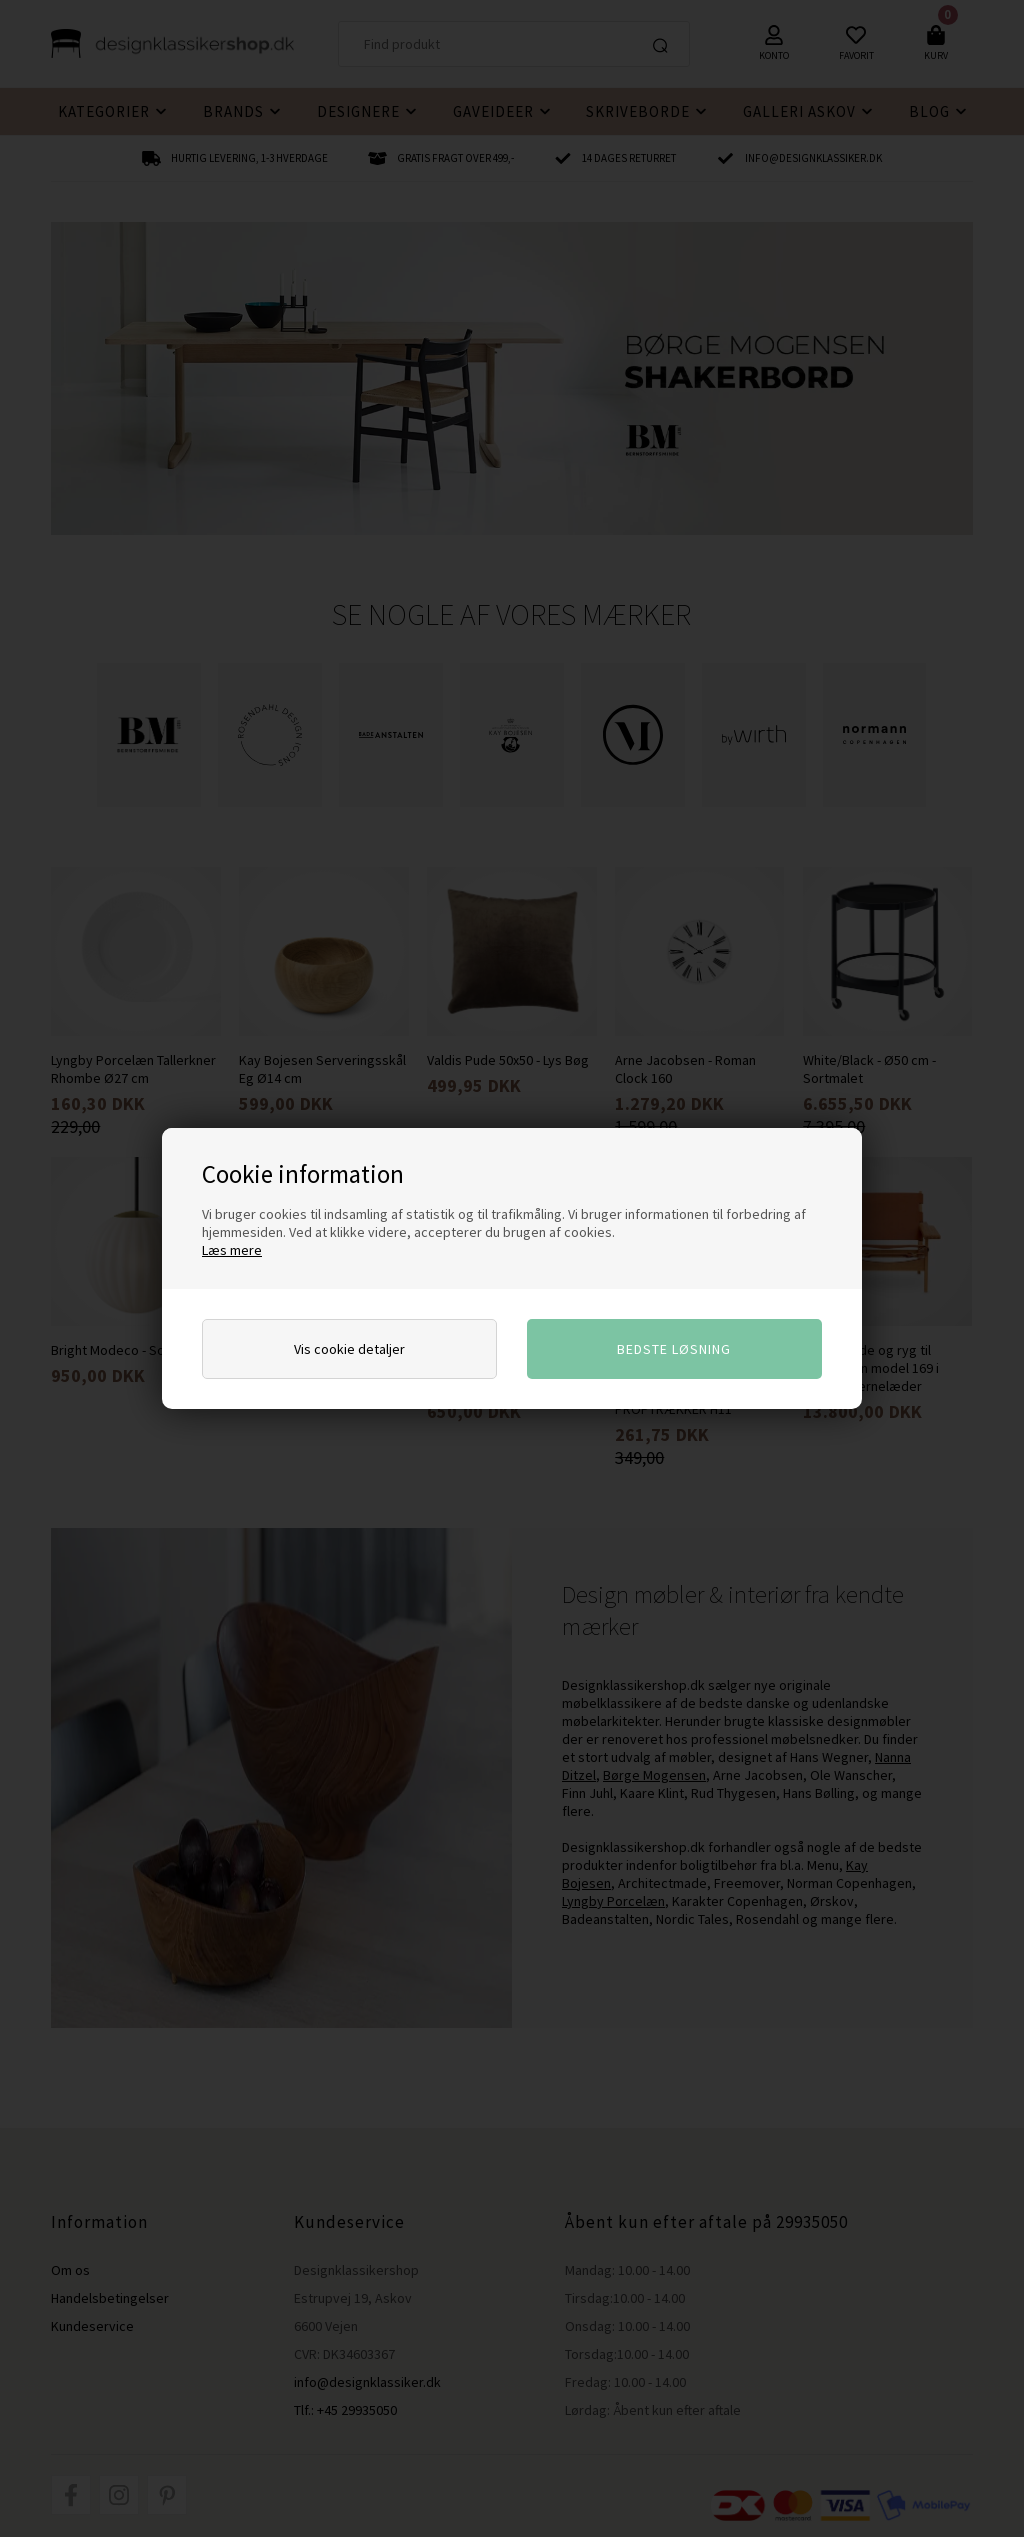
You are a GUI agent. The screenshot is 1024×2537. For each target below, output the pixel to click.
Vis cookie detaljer (349, 1349)
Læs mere (232, 1250)
